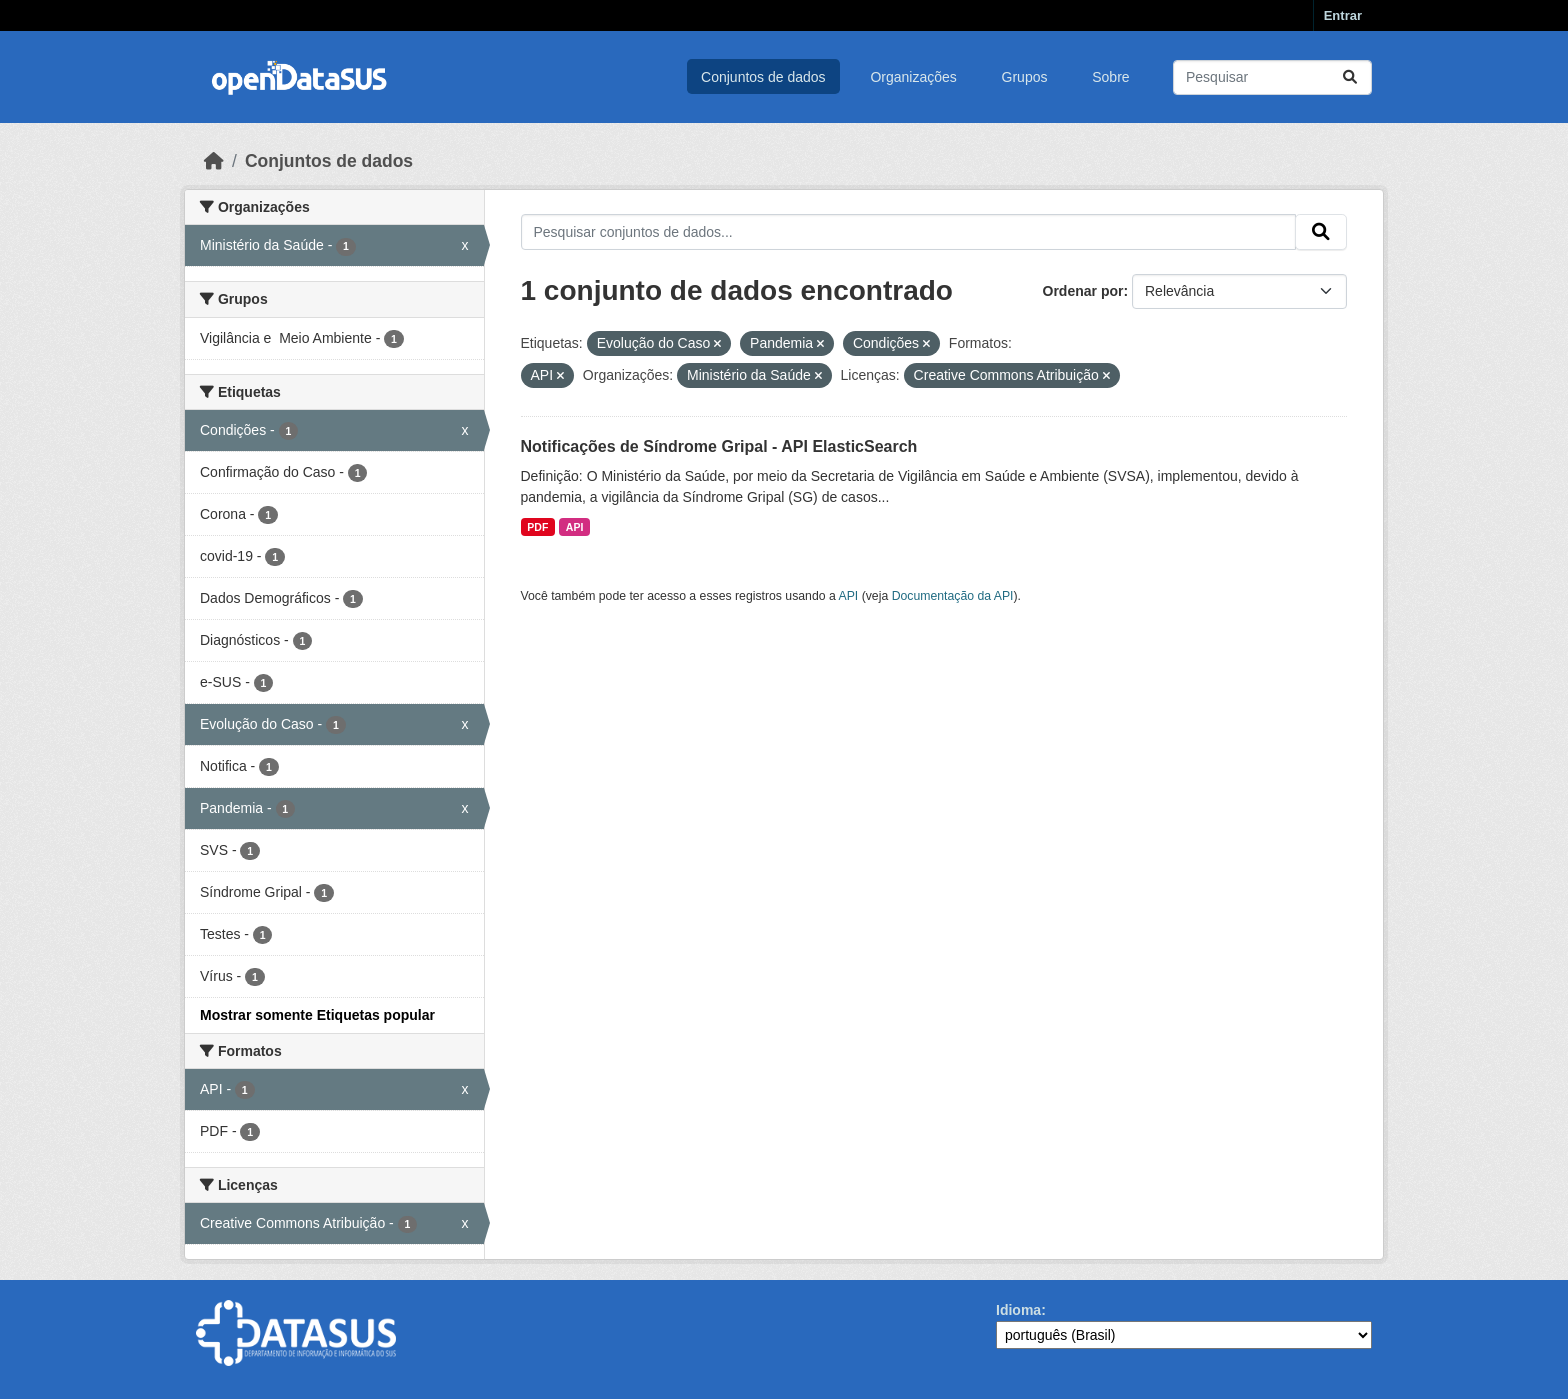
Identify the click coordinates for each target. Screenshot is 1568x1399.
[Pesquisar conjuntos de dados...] (1272, 77)
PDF (537, 527)
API (575, 527)
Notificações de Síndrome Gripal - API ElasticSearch (719, 446)
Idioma (1018, 1310)
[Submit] (1350, 77)
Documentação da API (953, 596)
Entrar (1343, 15)
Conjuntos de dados (763, 77)
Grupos (1025, 77)
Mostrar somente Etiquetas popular (317, 1015)
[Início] (214, 161)
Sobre (1110, 77)
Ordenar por (1083, 291)
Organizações (913, 77)
